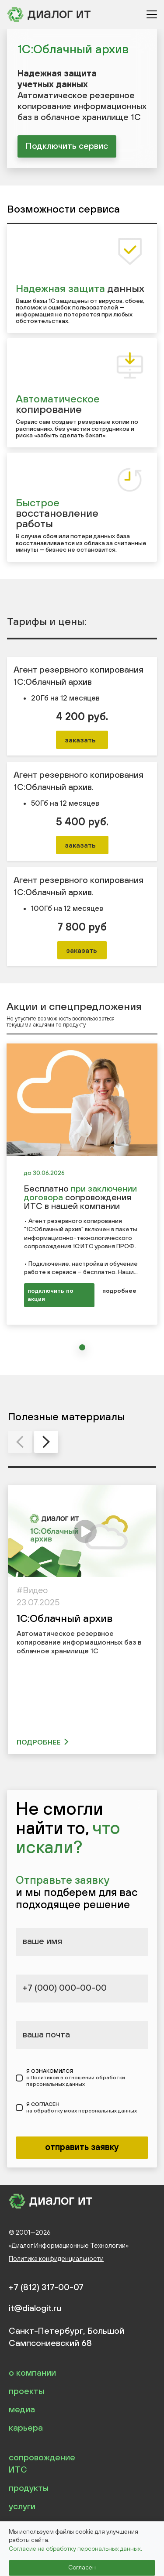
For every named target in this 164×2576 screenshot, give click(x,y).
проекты (26, 2391)
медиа (22, 2409)
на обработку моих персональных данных (81, 2111)
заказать (80, 740)
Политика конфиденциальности (56, 2258)
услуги (22, 2506)
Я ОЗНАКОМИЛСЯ (87, 2078)
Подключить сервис (67, 146)
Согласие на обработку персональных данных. (75, 2548)
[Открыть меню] (152, 14)
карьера (26, 2427)
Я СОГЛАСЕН (81, 2108)
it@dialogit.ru (35, 2308)
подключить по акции (50, 1295)
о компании (32, 2372)
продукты (29, 2488)
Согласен (82, 2567)
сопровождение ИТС (42, 2463)
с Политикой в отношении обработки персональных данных (75, 2081)
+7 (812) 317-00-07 (46, 2287)
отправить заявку (82, 2147)
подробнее (119, 1290)
